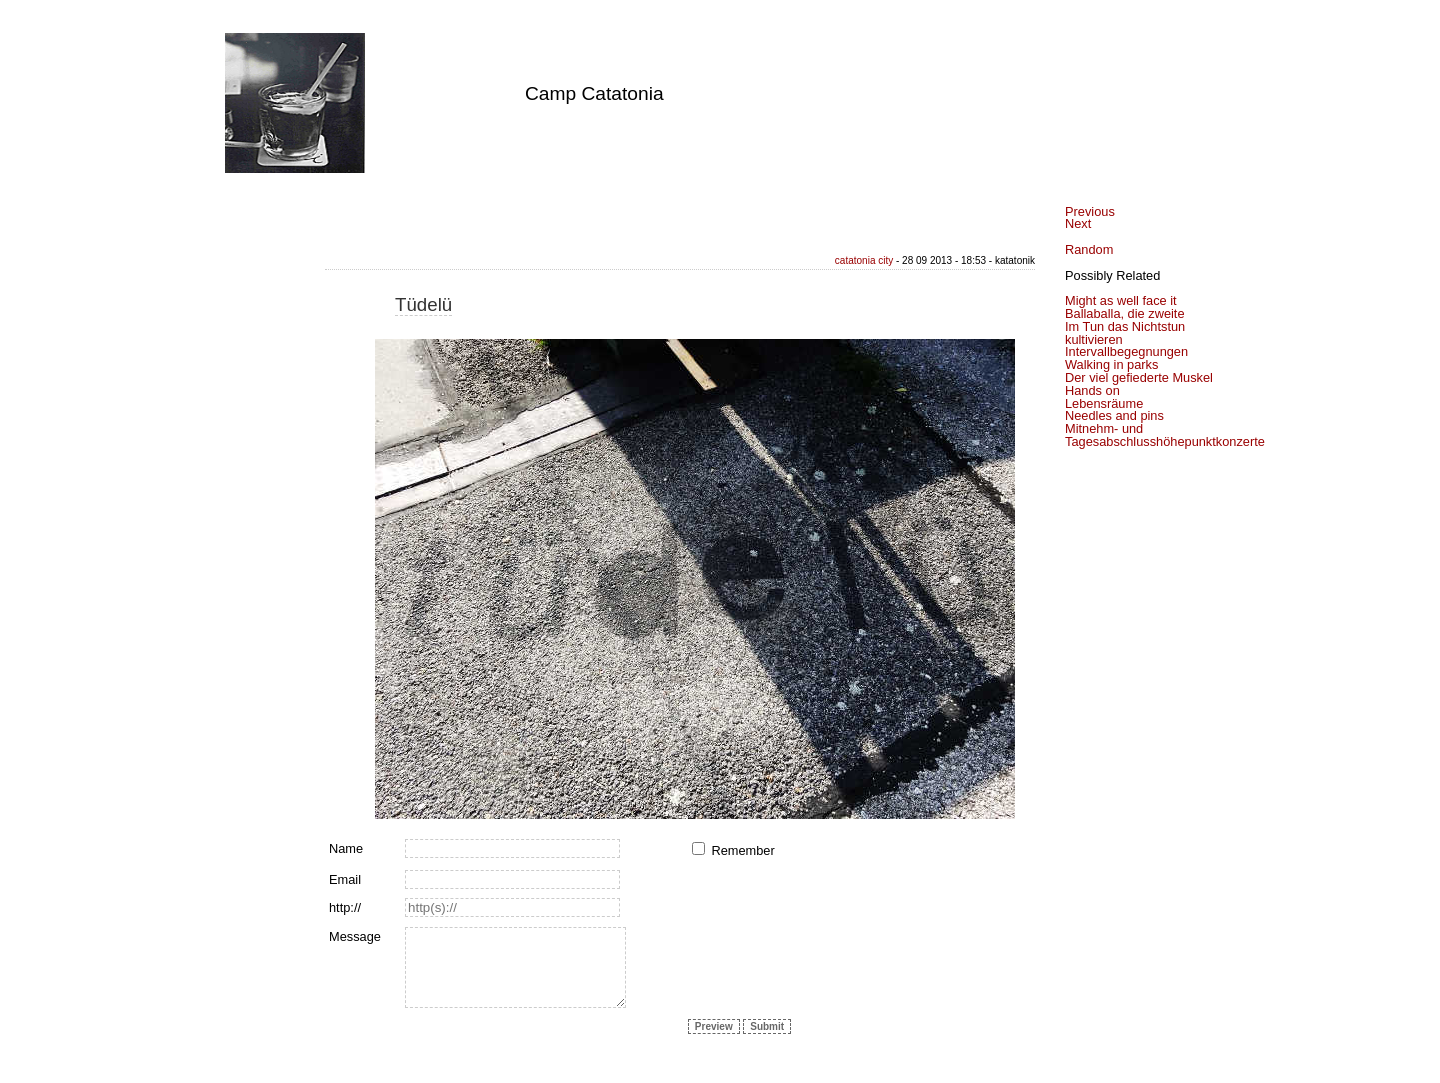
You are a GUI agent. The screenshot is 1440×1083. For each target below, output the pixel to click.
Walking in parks (1111, 364)
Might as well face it (1121, 300)
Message (355, 936)
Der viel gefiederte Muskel (1139, 377)
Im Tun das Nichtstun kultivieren (1125, 333)
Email (345, 879)
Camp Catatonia (594, 93)
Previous (1090, 211)
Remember (742, 850)
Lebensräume (1104, 403)
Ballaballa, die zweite (1125, 313)
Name (346, 848)
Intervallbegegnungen (1126, 351)
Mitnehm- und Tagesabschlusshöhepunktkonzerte (1165, 435)
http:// (345, 907)
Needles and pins (1114, 415)
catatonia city (864, 260)
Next (1078, 223)
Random (1089, 249)
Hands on (1092, 390)
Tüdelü (423, 304)
